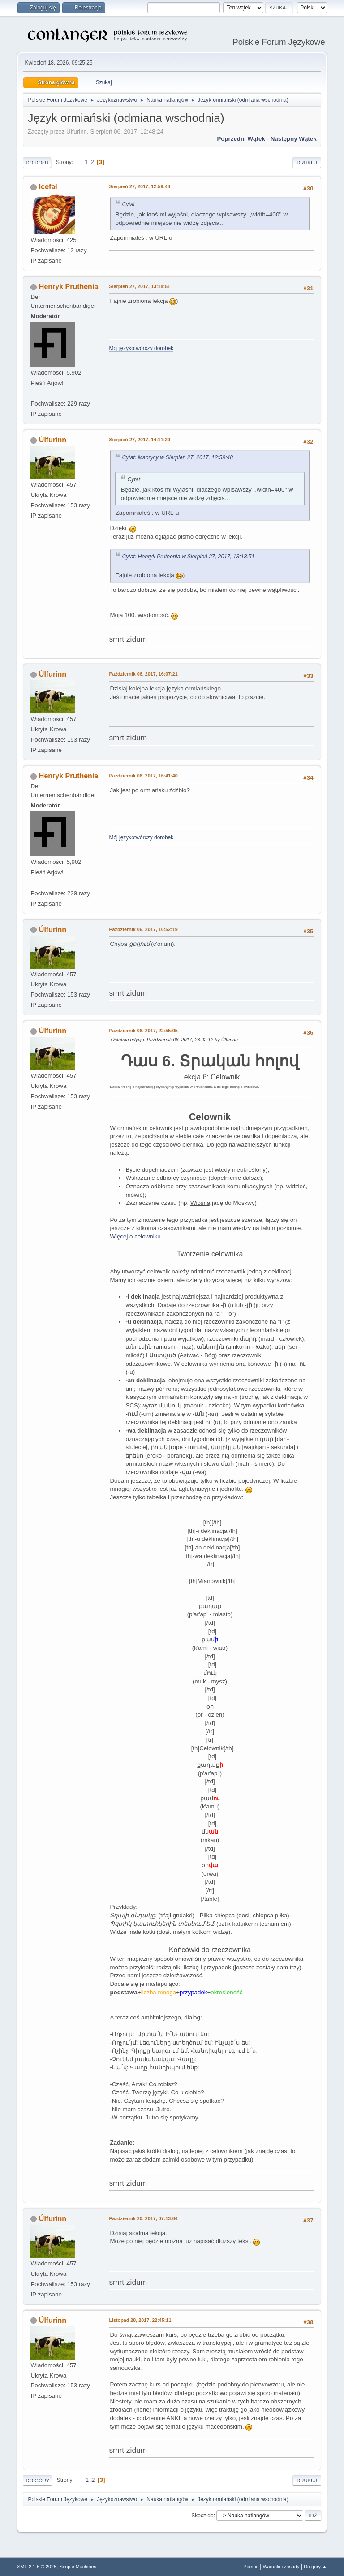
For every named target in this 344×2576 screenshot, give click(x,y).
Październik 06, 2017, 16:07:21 (143, 674)
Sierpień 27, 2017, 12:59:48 (139, 186)
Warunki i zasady (281, 2566)
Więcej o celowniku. (136, 1236)
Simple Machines (78, 2566)
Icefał (48, 186)
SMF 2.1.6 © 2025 (36, 2566)
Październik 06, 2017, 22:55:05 (143, 1030)
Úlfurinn (52, 440)
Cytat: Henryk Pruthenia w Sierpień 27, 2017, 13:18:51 (188, 556)
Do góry (37, 2480)
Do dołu (37, 162)
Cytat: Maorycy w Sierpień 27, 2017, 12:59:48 (177, 457)
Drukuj (307, 162)
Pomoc (250, 2566)
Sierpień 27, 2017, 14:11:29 (139, 439)
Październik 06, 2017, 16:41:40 (143, 775)
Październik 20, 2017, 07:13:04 (143, 2218)
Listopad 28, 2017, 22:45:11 (140, 2320)
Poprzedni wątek (241, 138)
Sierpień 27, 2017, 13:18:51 (139, 286)
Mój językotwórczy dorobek (141, 348)
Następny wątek (294, 138)
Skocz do (202, 2515)
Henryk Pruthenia (68, 286)
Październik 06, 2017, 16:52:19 (143, 929)
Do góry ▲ (315, 2566)
